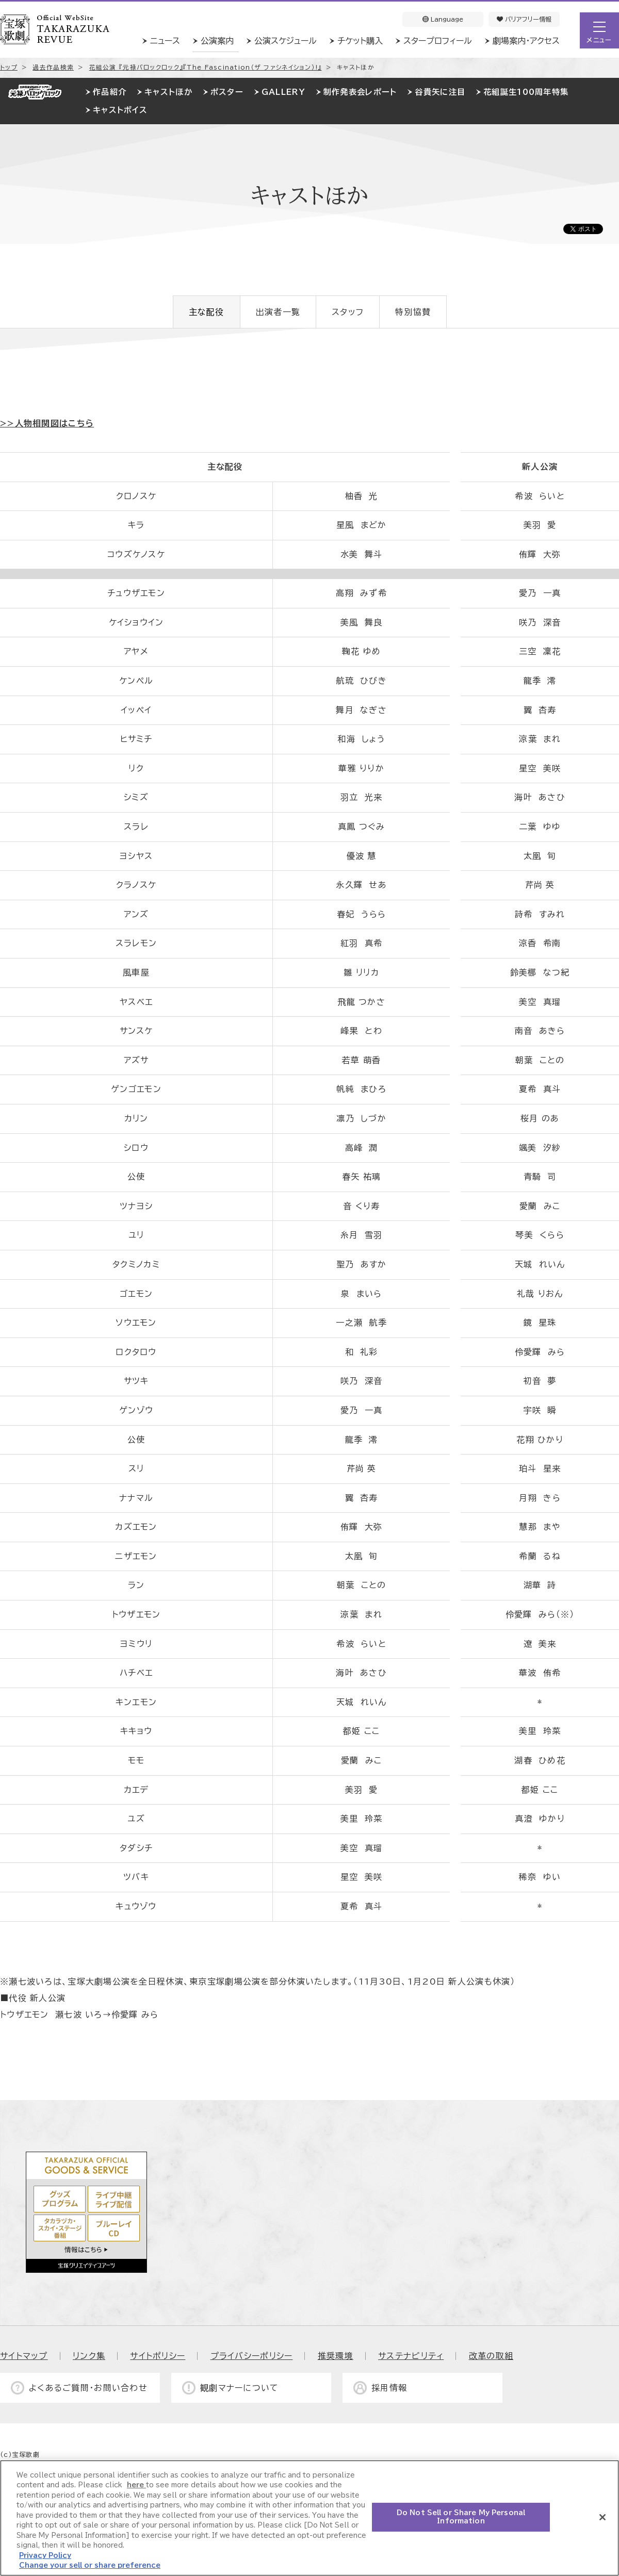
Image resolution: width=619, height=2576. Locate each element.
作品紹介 (109, 92)
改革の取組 (491, 2356)
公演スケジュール (285, 41)
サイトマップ (24, 2356)
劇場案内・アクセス (526, 41)
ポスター (226, 92)
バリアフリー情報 (524, 19)
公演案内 (217, 41)
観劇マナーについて (239, 2388)
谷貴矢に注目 (440, 92)
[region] (309, 2518)
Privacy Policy (45, 2555)
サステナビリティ (411, 2356)
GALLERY (283, 92)
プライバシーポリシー (251, 2356)
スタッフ (348, 312)
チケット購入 (360, 41)
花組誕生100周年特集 (525, 92)
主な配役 (206, 312)
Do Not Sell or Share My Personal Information (461, 2516)
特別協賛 (413, 312)
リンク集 (89, 2356)
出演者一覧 (278, 312)
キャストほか (168, 92)
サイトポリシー (157, 2356)
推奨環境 (335, 2356)
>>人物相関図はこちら (47, 423)
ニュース (165, 41)
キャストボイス (120, 110)
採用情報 (389, 2388)
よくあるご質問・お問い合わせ (88, 2388)
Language (442, 19)
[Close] (602, 2517)
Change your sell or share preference (89, 2565)
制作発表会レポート (360, 92)
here (136, 2485)
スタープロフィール (437, 41)
